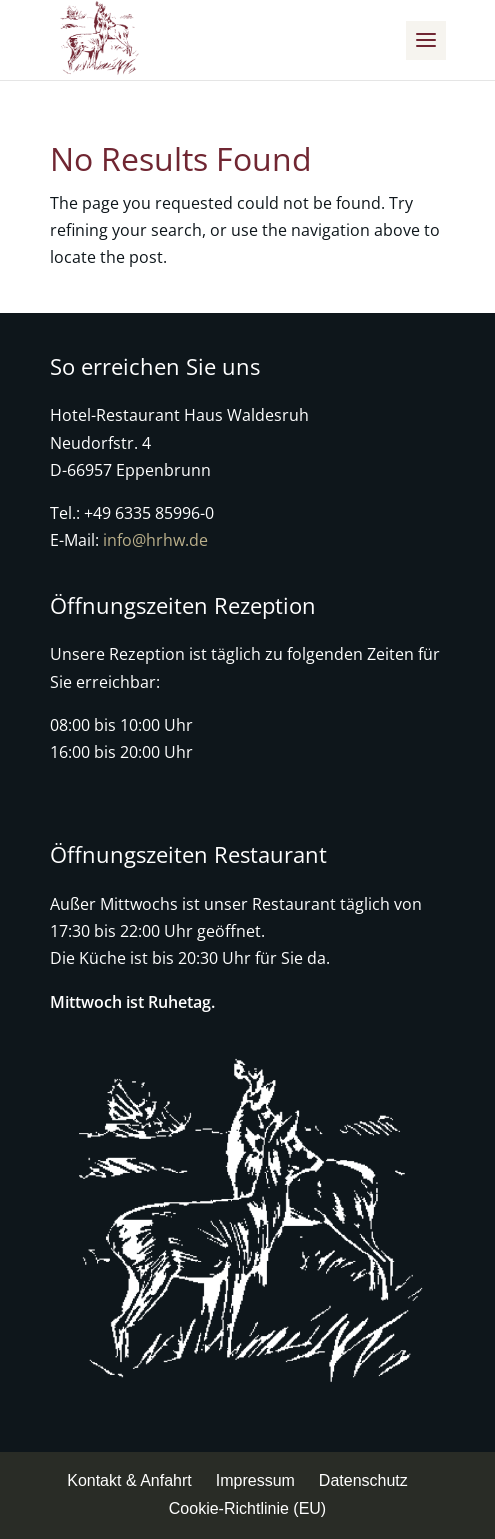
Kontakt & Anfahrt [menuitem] (129, 1480)
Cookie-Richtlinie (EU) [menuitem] (247, 1508)
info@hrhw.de (155, 540)
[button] (426, 40)
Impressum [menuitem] (255, 1480)
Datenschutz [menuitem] (363, 1480)
